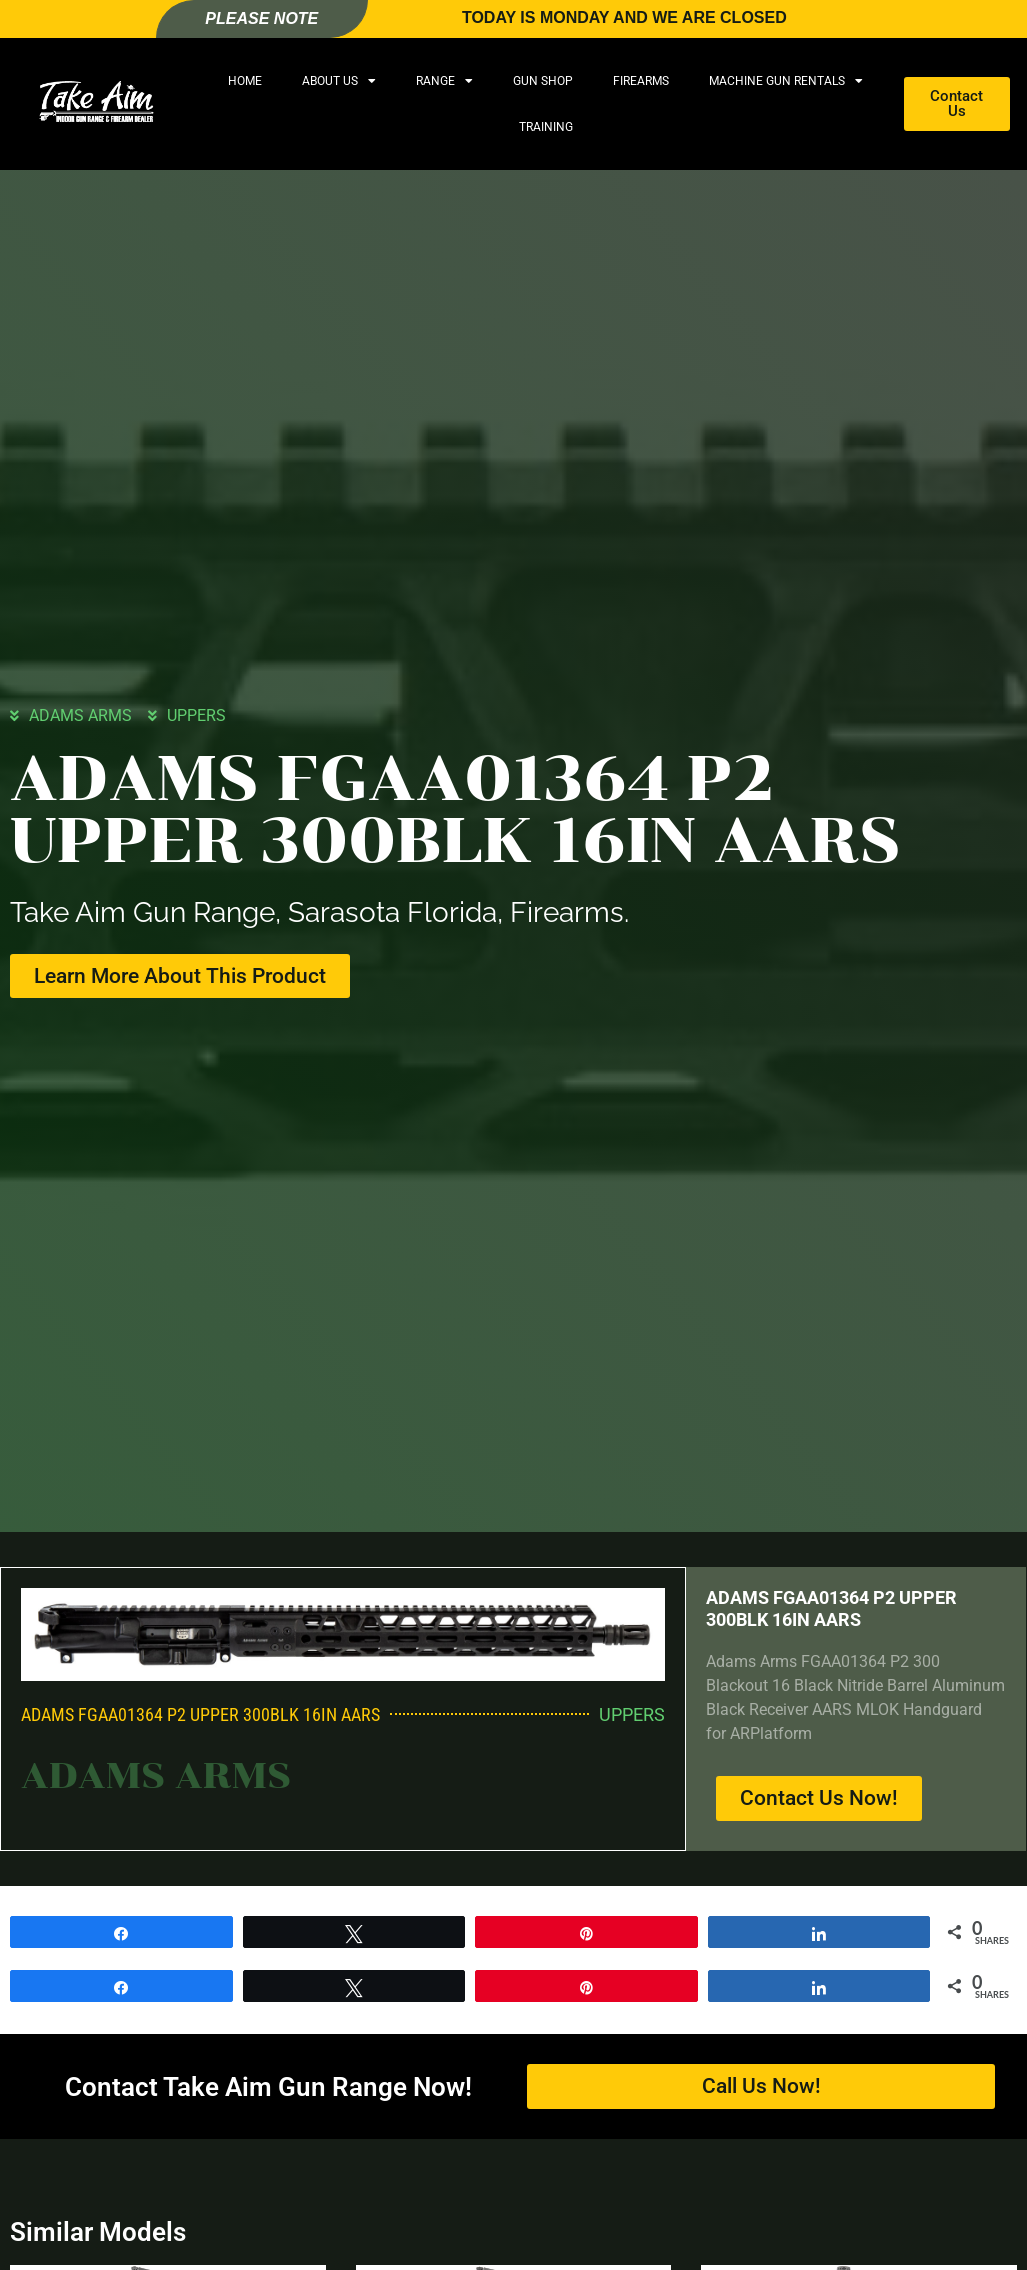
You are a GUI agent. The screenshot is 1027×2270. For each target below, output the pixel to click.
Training (546, 127)
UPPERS (196, 714)
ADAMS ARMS (80, 714)
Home (245, 81)
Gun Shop (543, 81)
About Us (339, 81)
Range (444, 81)
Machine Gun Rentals (786, 81)
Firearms (641, 81)
